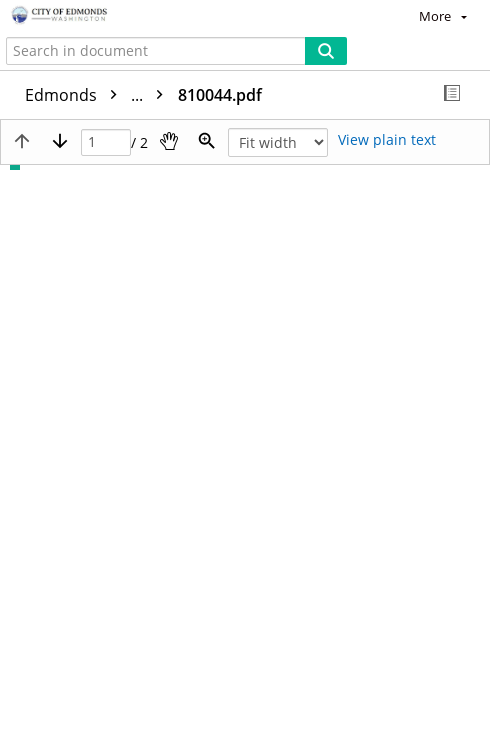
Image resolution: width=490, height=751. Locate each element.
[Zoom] (207, 141)
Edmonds (99, 95)
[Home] (85, 16)
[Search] (326, 51)
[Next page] (60, 141)
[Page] (106, 142)
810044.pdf (220, 95)
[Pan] (169, 141)
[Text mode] (387, 141)
